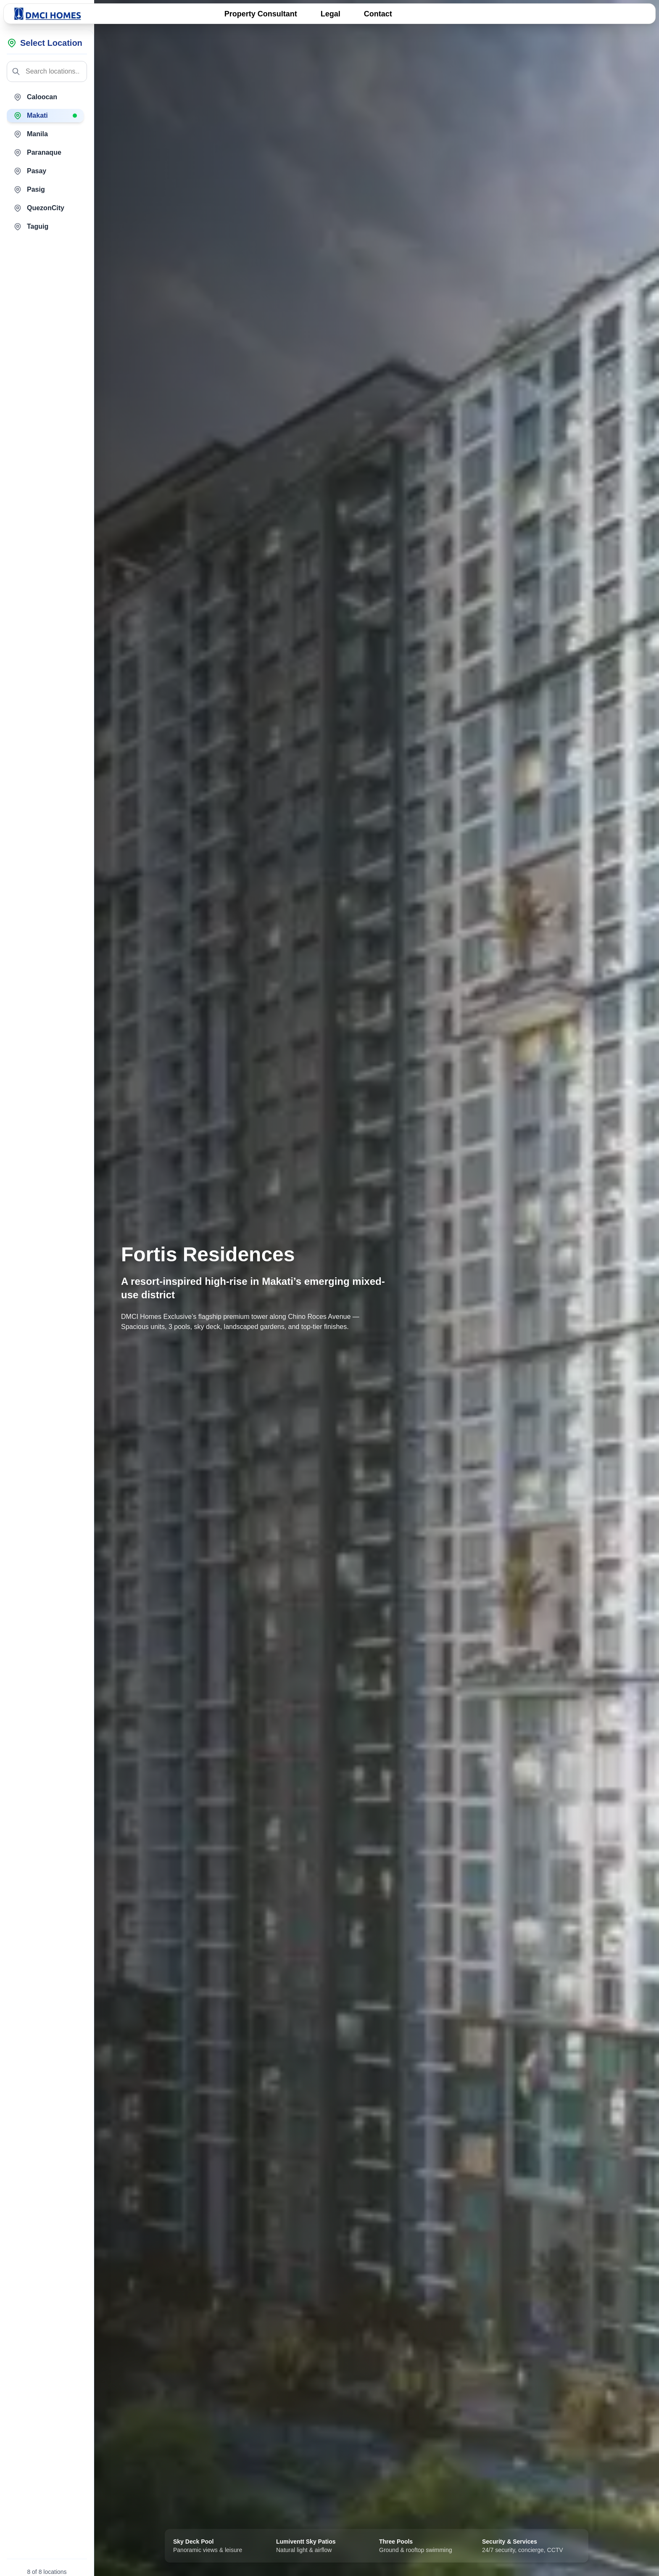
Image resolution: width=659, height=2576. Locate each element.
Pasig (29, 189)
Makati (45, 115)
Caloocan (35, 97)
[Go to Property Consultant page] (260, 14)
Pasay (29, 171)
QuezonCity (38, 208)
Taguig (30, 226)
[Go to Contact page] (378, 14)
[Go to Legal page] (330, 14)
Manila (30, 134)
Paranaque (37, 152)
